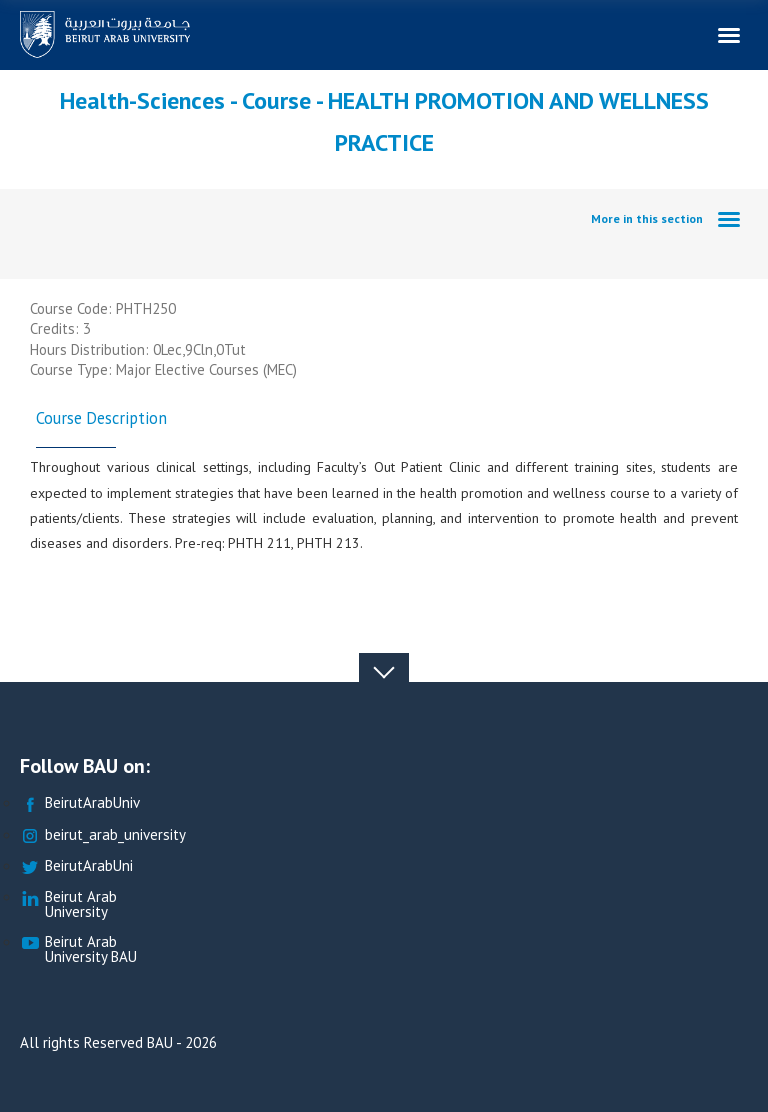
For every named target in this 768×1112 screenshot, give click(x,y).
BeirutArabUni (76, 866)
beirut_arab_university (103, 835)
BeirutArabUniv (80, 803)
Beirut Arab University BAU (78, 950)
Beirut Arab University (68, 905)
